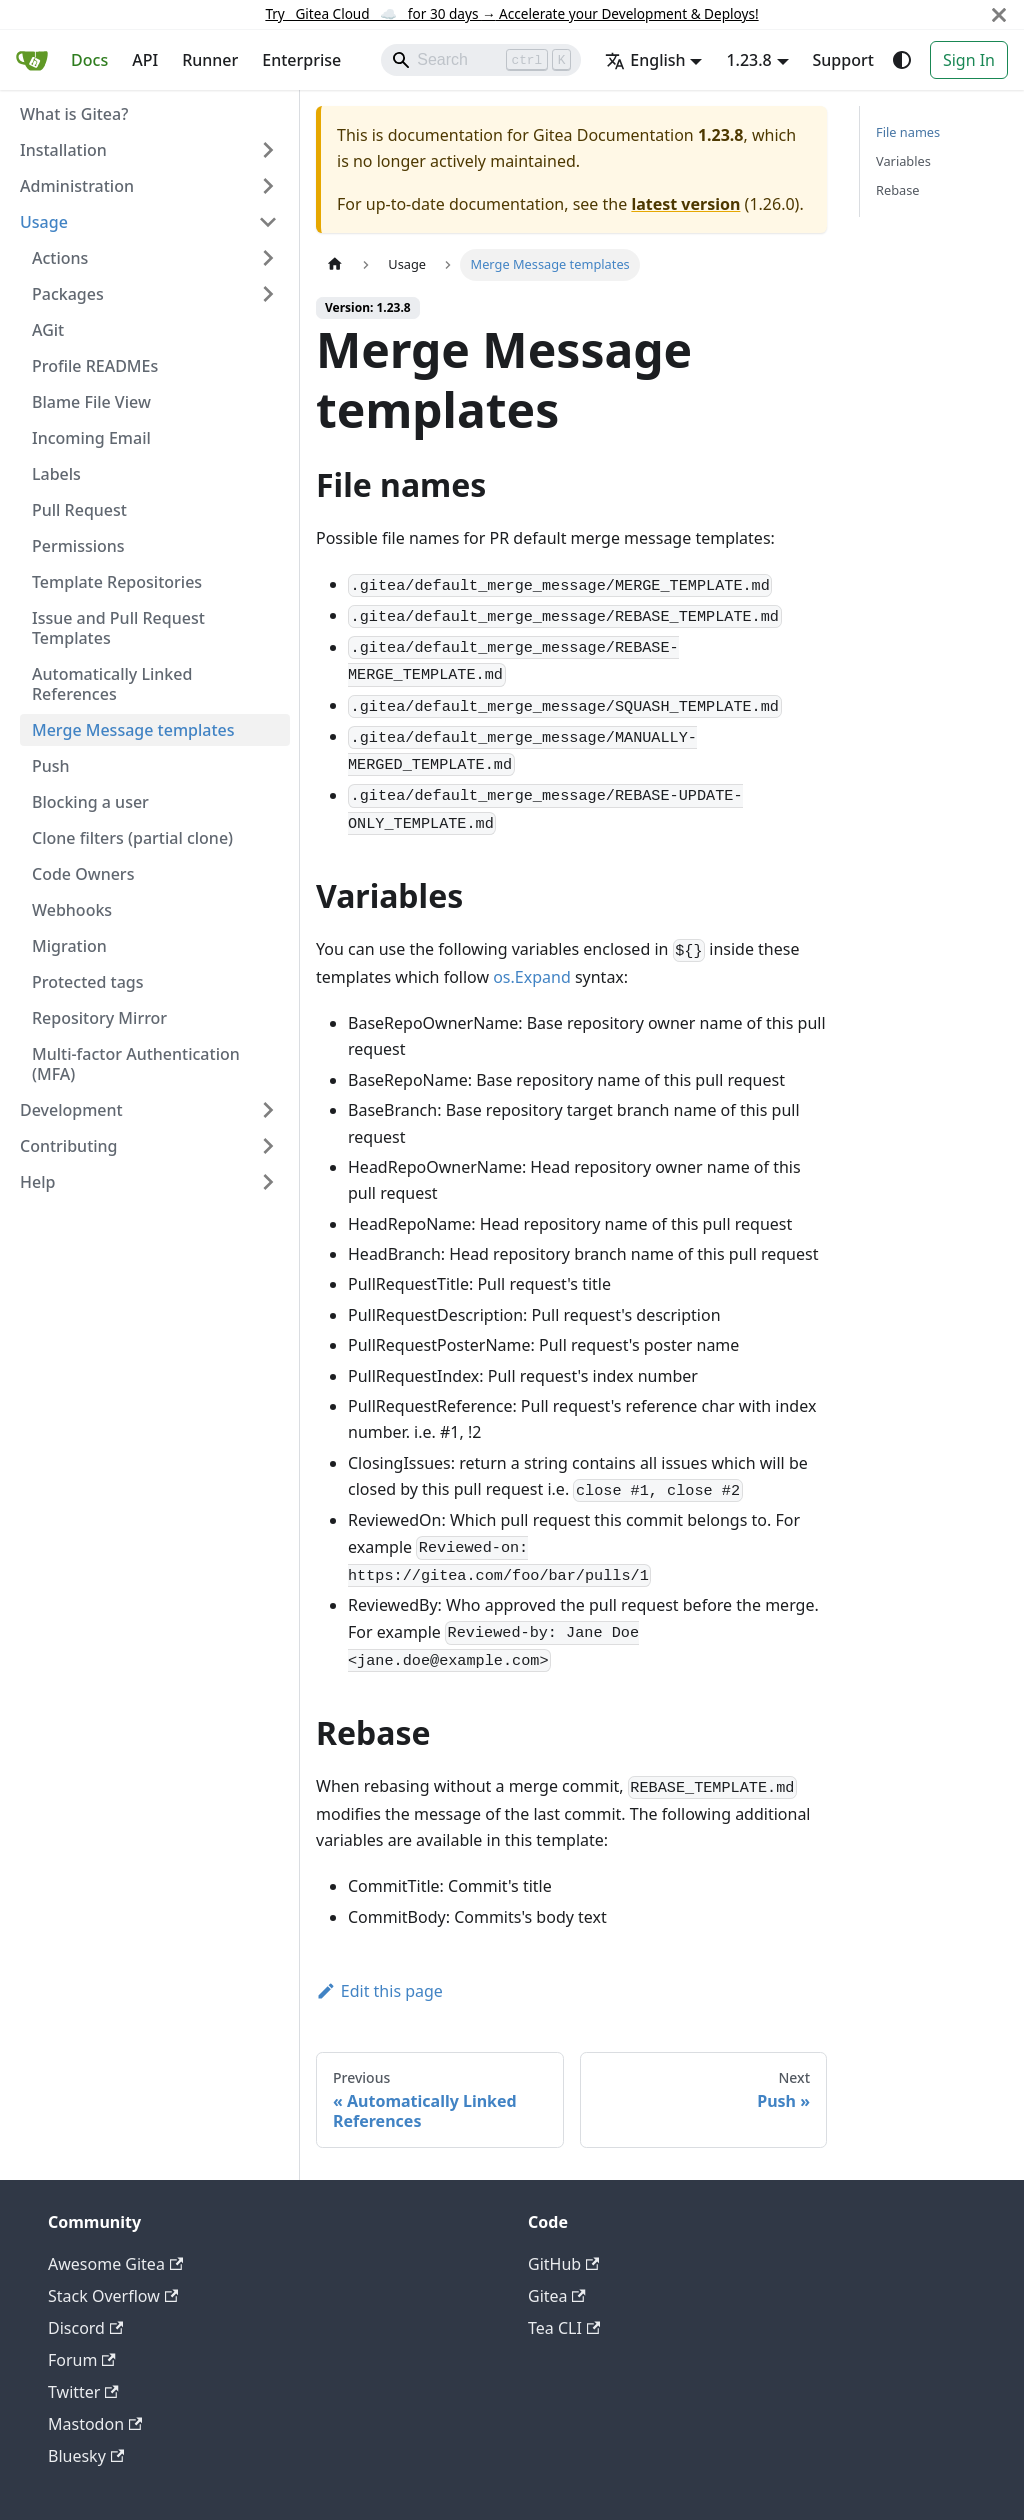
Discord (85, 2328)
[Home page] (335, 264)
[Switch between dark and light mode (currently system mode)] (902, 60)
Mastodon (95, 2424)
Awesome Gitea (115, 2264)
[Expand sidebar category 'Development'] (268, 1110)
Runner (210, 60)
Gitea (557, 2296)
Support (843, 60)
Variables (903, 161)
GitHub (563, 2264)
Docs (89, 60)
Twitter (83, 2392)
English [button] (645, 60)
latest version (685, 204)
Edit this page (379, 1991)
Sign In (969, 60)
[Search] (481, 60)
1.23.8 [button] (748, 60)
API (145, 60)
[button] (155, 258)
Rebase (898, 190)
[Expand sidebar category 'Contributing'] (268, 1146)
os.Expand (532, 977)
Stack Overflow (113, 2296)
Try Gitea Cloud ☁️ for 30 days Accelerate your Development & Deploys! (511, 13)
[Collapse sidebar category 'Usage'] (268, 222)
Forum (82, 2360)
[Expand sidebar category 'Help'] (268, 1182)
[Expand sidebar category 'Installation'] (268, 150)
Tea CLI (564, 2328)
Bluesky (86, 2456)
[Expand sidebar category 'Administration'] (268, 186)
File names (908, 132)
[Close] (999, 14)
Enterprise (301, 60)
